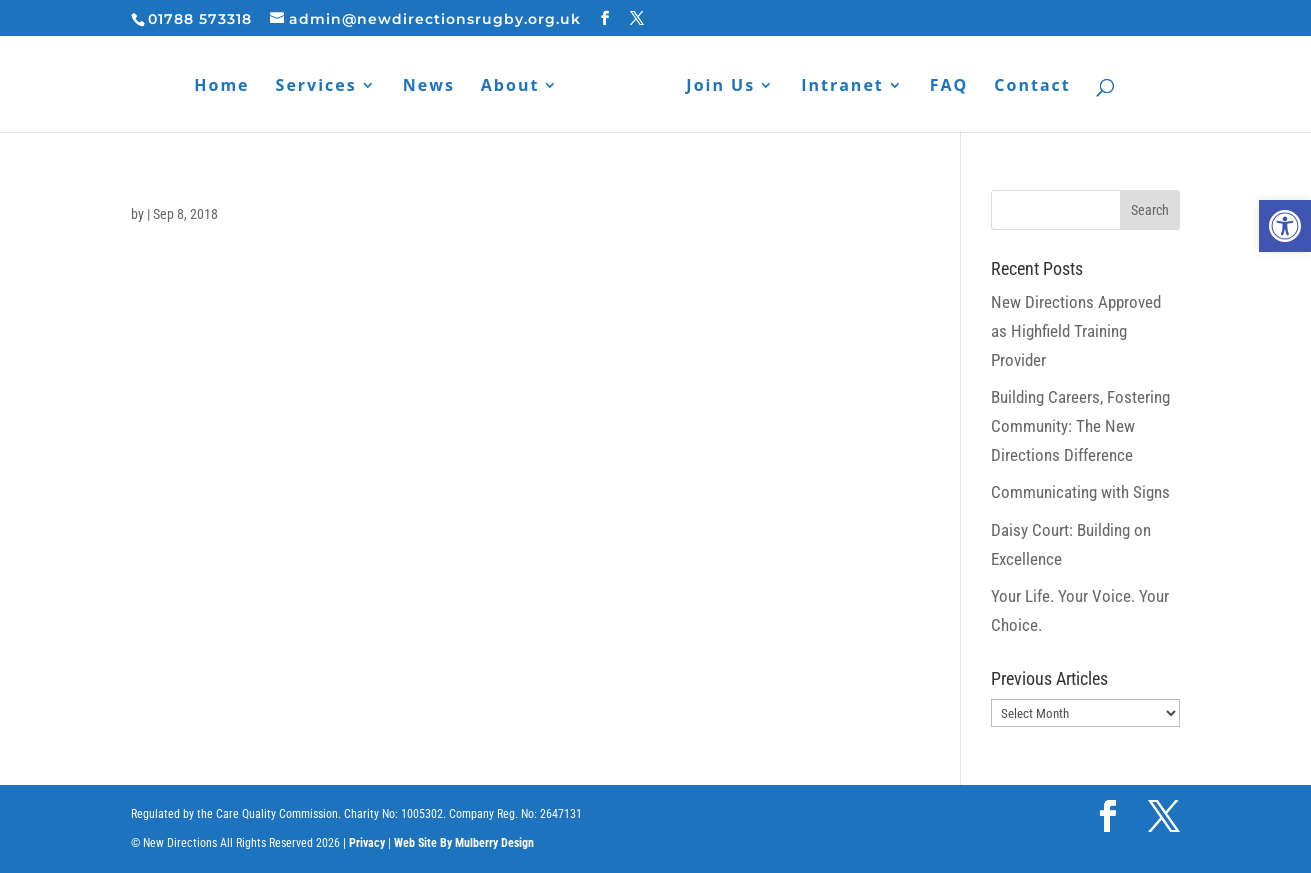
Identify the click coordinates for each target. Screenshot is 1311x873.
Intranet (842, 87)
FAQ (949, 87)
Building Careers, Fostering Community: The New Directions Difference (1080, 426)
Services (316, 87)
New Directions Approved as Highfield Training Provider (1076, 331)
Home (221, 87)
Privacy (367, 843)
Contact (1032, 87)
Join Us (720, 87)
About (510, 87)
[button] (1285, 226)
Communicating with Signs (1080, 492)
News (429, 87)
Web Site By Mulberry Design (464, 843)
